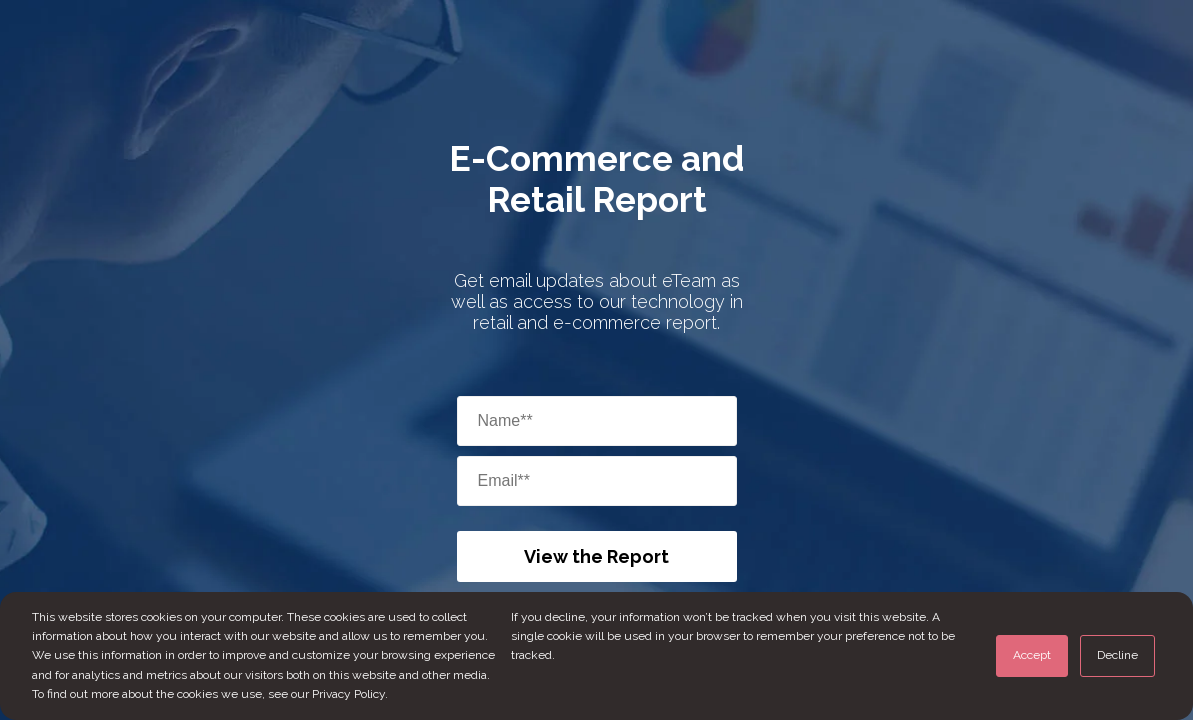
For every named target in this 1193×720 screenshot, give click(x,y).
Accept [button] (1032, 655)
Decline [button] (1117, 655)
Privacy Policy (348, 694)
